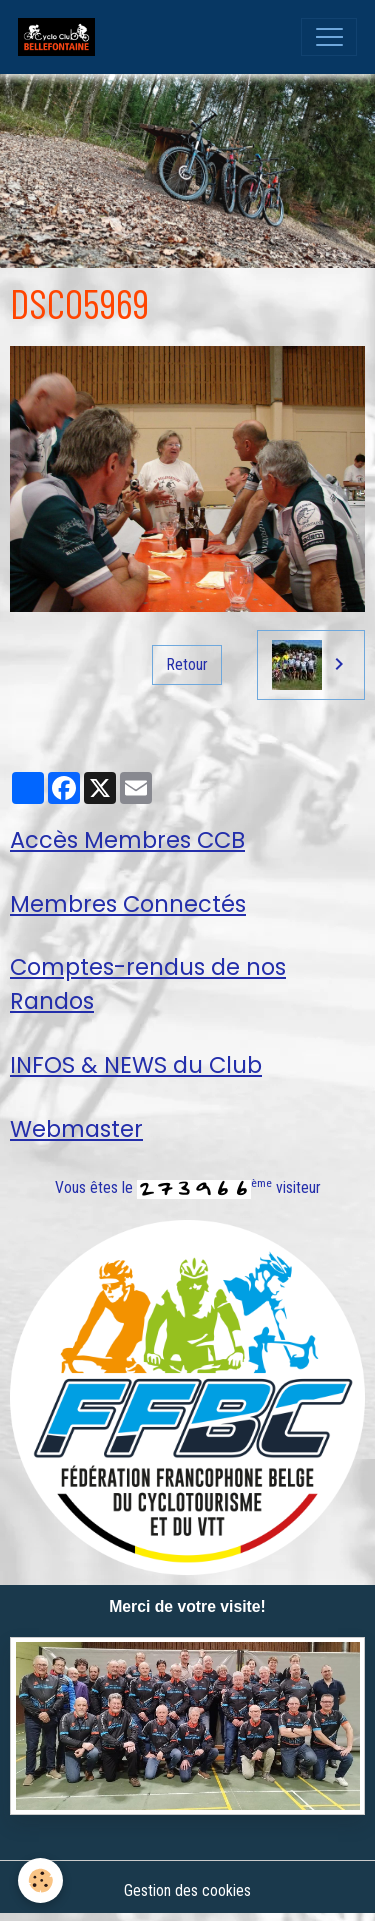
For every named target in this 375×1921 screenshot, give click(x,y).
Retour (187, 664)
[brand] (61, 37)
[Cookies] (40, 1880)
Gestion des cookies (187, 1890)
